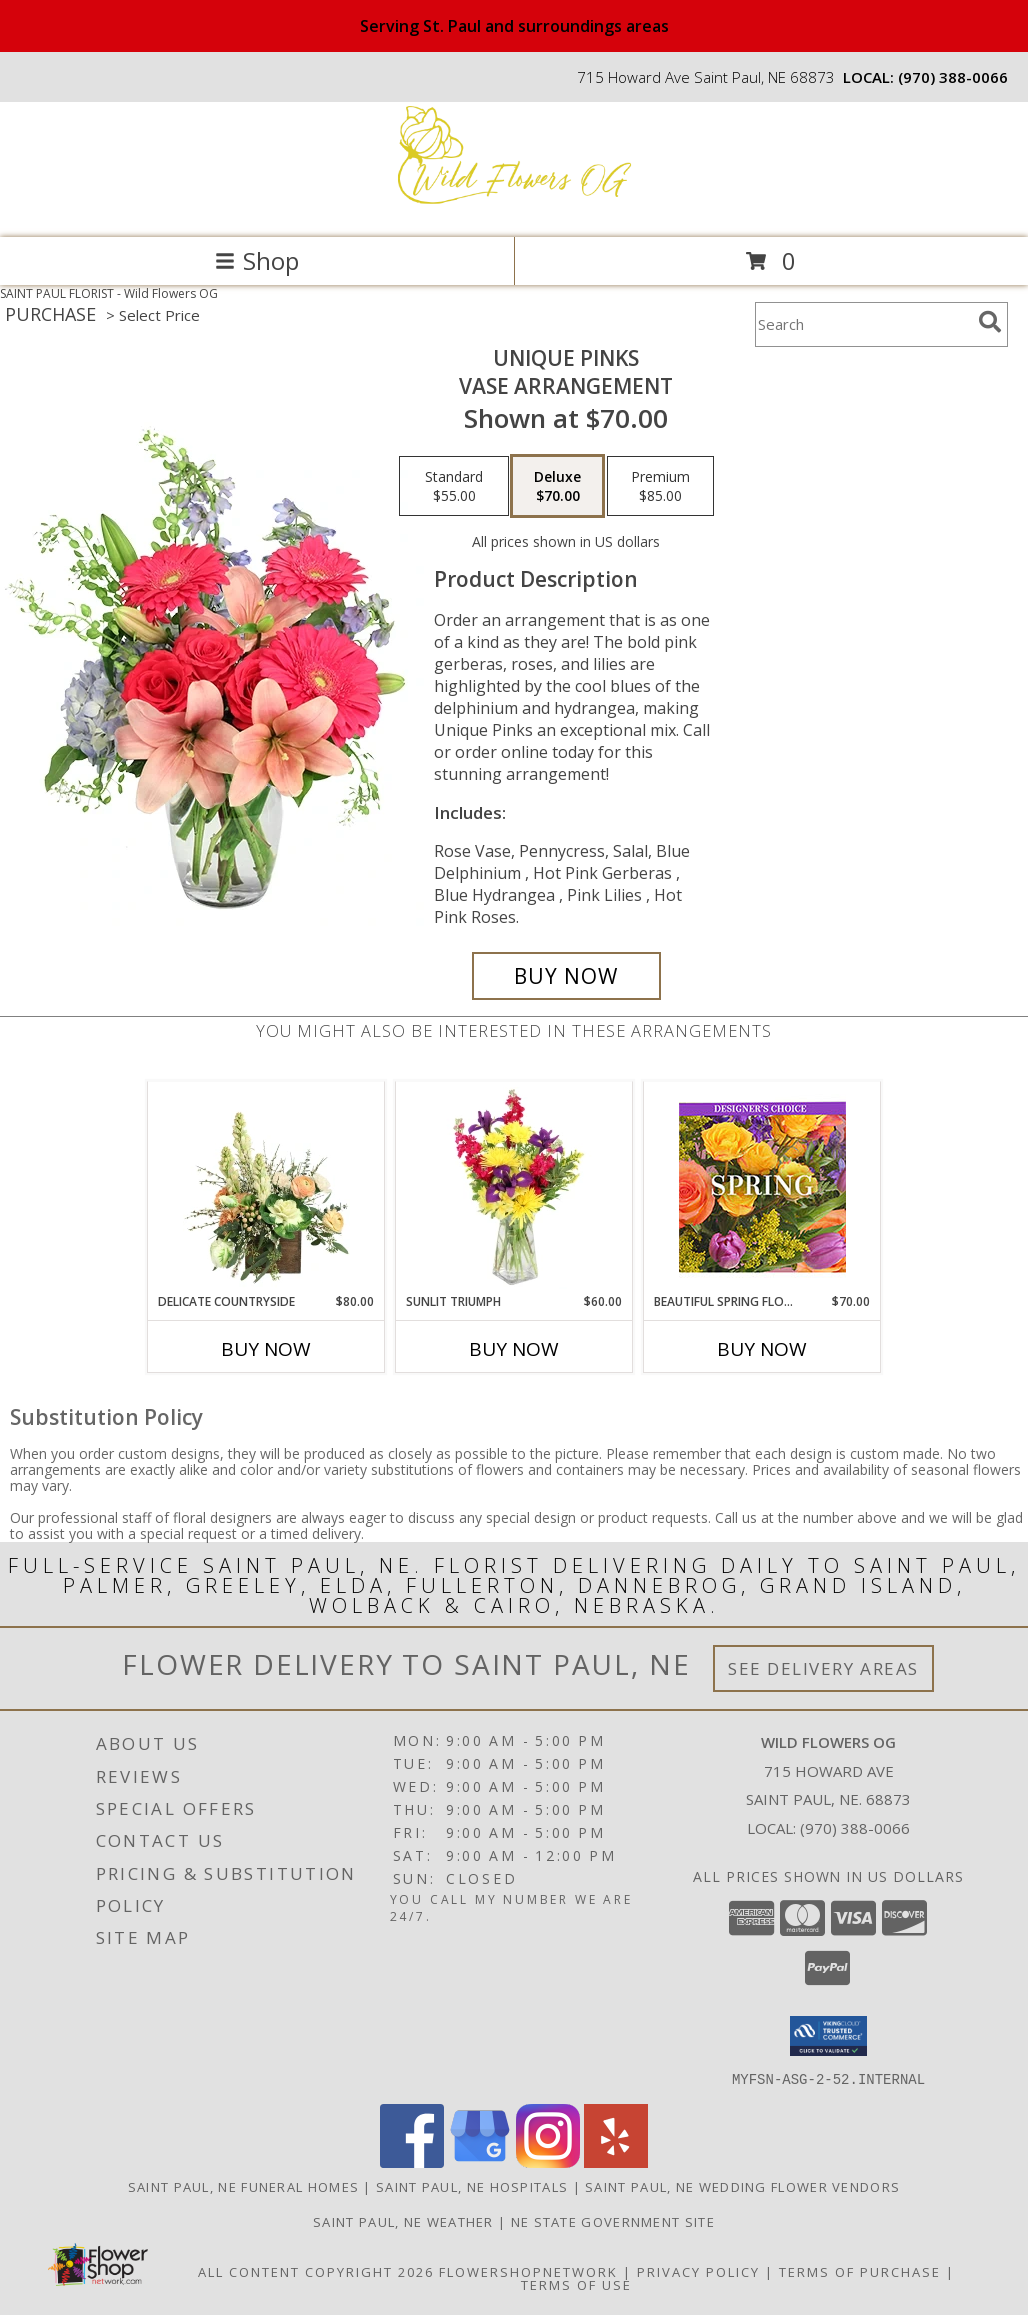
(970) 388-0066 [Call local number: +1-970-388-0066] (953, 77)
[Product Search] (863, 324)
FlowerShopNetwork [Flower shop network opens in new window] (528, 2271)
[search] (990, 322)
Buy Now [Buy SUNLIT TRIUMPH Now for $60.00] (514, 1349)
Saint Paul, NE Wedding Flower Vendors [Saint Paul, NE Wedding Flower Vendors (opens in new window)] (742, 2186)
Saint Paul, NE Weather (403, 2221)
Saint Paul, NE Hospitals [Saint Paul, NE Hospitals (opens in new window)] (472, 2186)
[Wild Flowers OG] (514, 208)
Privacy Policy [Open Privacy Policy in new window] (698, 2271)
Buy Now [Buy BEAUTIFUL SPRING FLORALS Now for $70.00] (762, 1349)
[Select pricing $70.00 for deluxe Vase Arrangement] (557, 486)
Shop (257, 260)
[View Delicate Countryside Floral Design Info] (266, 1188)
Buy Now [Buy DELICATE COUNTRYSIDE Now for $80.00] (266, 1349)
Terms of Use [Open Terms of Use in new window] (576, 2284)
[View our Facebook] (412, 2161)
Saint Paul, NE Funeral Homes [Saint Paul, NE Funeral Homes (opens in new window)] (243, 2186)
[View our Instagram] (548, 2161)
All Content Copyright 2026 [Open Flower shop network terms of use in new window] (316, 2271)
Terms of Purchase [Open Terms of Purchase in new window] (860, 2271)
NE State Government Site (613, 2221)
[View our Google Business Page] (480, 2161)
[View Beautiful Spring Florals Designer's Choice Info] (762, 1187)
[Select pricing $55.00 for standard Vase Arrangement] (454, 486)
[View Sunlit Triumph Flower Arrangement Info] (514, 1188)
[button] (828, 2036)
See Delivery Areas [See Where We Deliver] (823, 1668)
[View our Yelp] (616, 2161)
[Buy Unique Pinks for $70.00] (566, 976)
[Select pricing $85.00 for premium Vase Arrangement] (660, 486)
